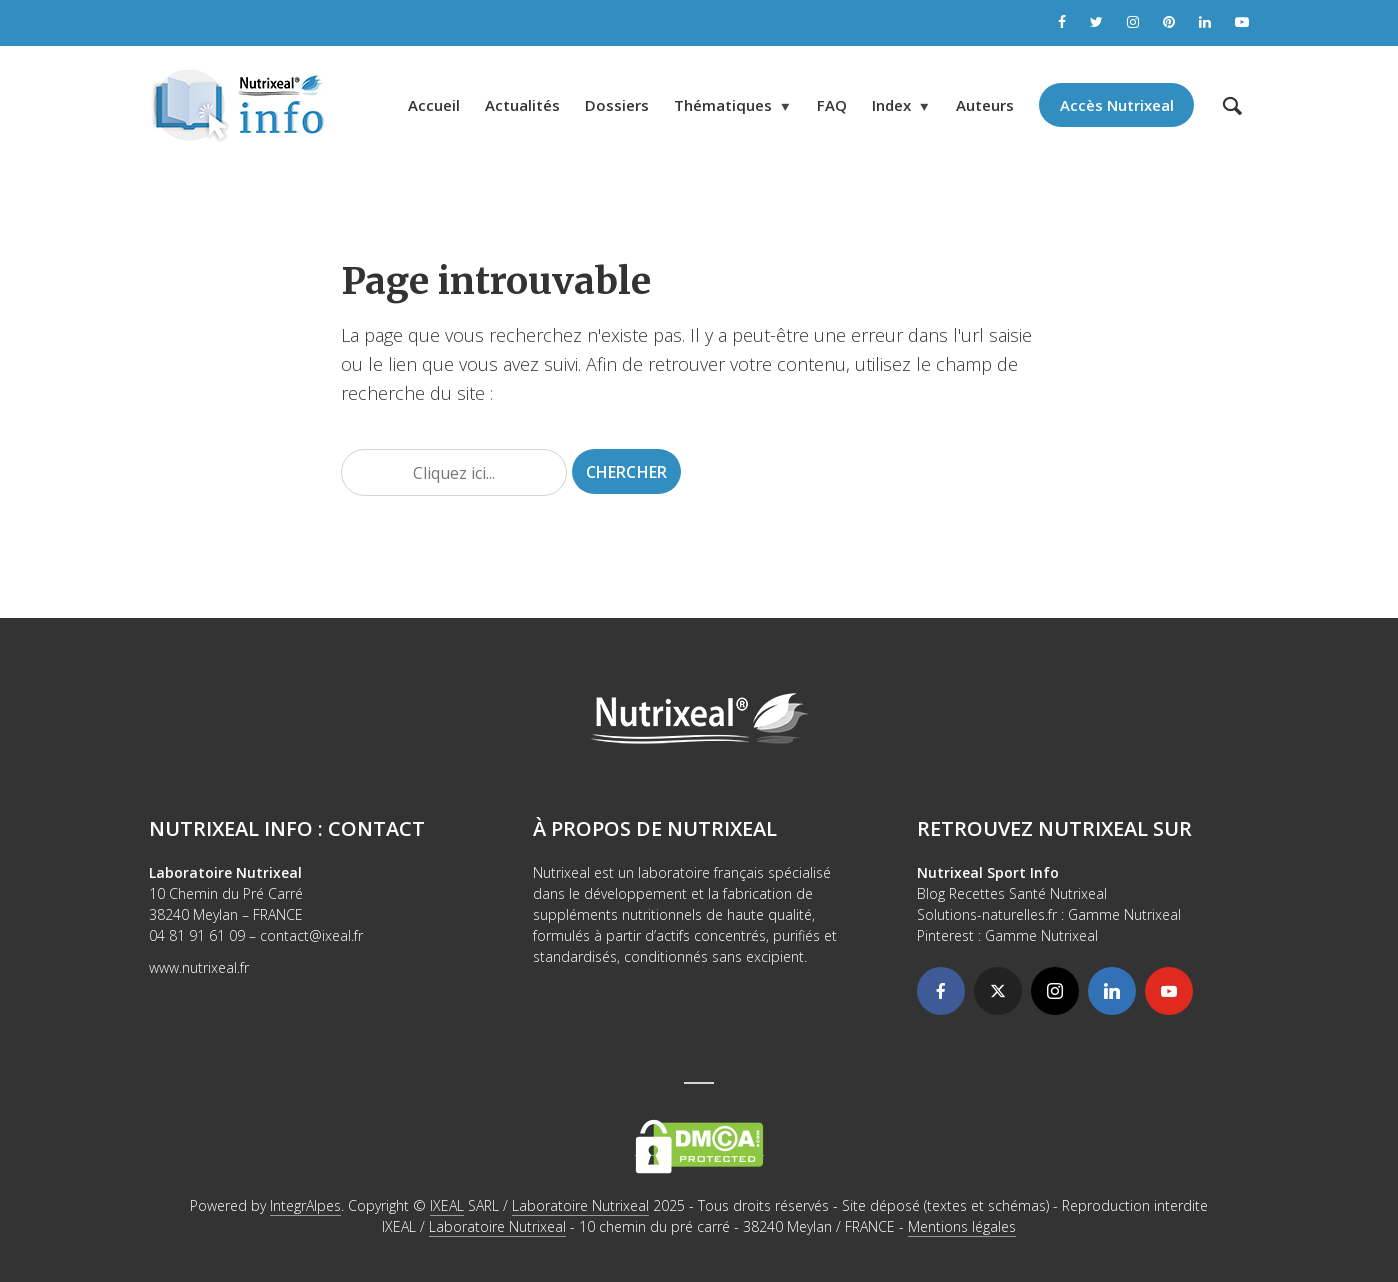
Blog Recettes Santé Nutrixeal (1012, 893)
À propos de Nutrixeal (655, 828)
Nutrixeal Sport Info (988, 872)
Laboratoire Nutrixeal (580, 1205)
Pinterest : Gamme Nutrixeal (1007, 935)
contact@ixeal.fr (311, 935)
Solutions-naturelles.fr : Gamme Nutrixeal (1049, 914)
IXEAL (447, 1205)
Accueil (434, 105)
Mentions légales (962, 1226)
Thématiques (723, 105)
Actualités (522, 105)
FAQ (832, 105)
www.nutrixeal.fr (199, 967)
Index (891, 105)
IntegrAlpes (305, 1205)
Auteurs (985, 105)
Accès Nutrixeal (1117, 105)
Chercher (627, 472)
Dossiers (617, 105)
